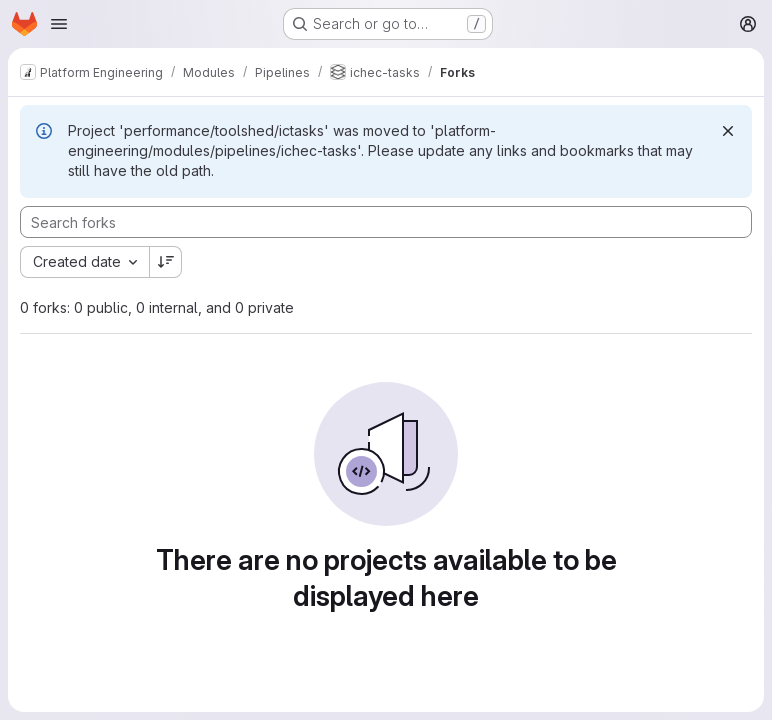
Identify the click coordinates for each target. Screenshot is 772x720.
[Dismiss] (728, 131)
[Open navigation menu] (59, 24)
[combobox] (84, 262)
